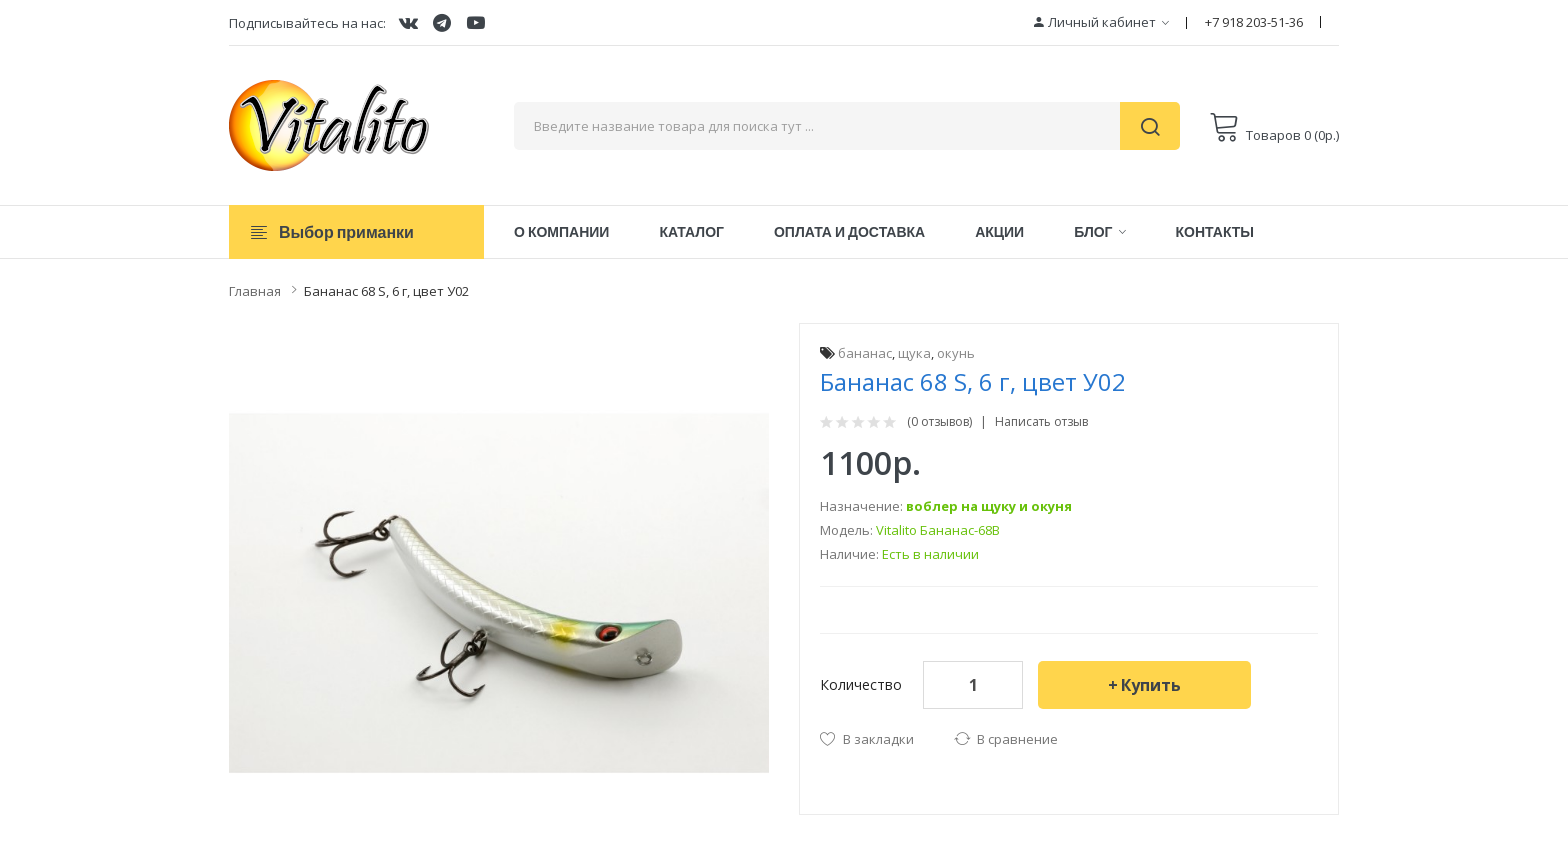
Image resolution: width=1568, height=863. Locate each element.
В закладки (878, 739)
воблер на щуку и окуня (989, 506)
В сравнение (1017, 739)
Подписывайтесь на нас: (307, 23)
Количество (861, 684)
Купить (1151, 685)
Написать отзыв (1041, 422)
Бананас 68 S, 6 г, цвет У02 (386, 291)
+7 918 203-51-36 (1254, 22)
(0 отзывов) (939, 422)
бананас (865, 353)
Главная (255, 291)
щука (914, 353)
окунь (956, 353)
